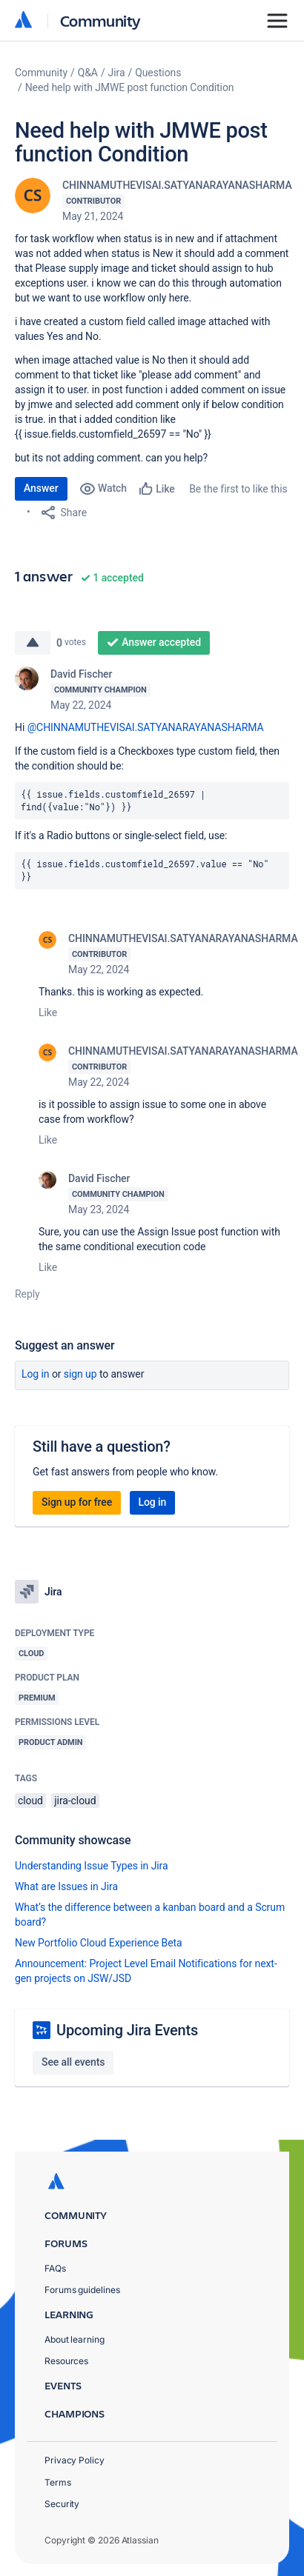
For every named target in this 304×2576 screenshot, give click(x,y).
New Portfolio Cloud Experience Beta (98, 1943)
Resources (66, 2360)
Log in (36, 1374)
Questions (158, 73)
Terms (57, 2482)
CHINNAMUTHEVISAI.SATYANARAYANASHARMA (177, 185)
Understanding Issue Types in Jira (91, 1866)
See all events (73, 2062)
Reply (27, 1294)
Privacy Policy (74, 2460)
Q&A (88, 73)
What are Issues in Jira (66, 1886)
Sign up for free (77, 1502)
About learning (74, 2339)
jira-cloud (75, 1800)
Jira (116, 73)
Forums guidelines (82, 2289)
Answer (41, 488)
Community (100, 20)
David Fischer (81, 674)
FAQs (55, 2268)
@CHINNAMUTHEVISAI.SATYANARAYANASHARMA (145, 727)
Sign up (80, 1374)
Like (48, 1012)
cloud (30, 1800)
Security (61, 2503)
